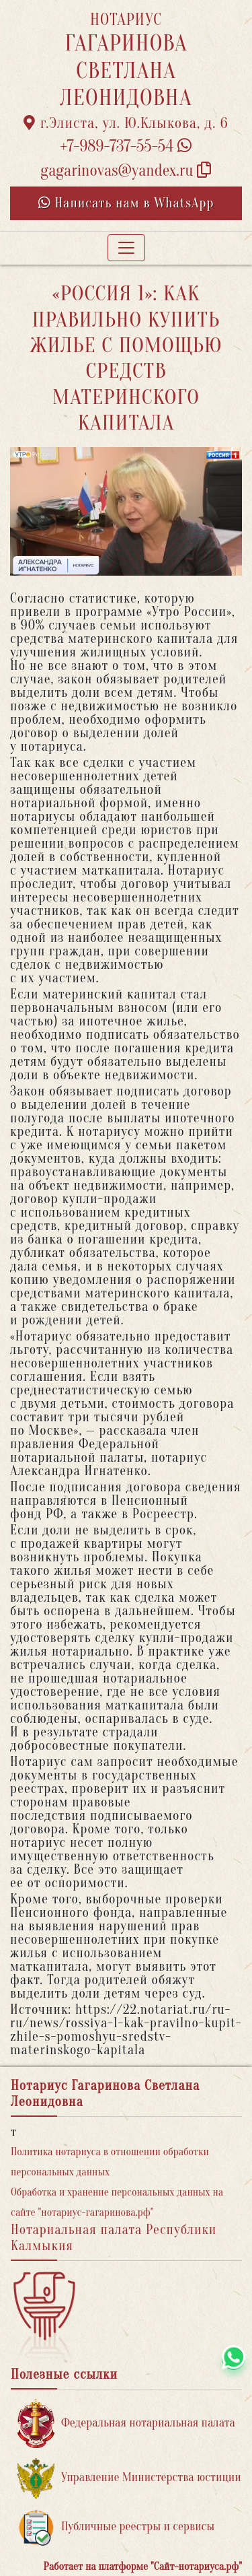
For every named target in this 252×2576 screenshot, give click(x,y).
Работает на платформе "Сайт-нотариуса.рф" (143, 2567)
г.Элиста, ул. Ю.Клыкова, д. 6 (126, 123)
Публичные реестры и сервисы (115, 2527)
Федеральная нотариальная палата (126, 2423)
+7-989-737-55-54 (126, 146)
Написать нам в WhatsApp (126, 203)
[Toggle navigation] (126, 247)
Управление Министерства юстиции (129, 2478)
